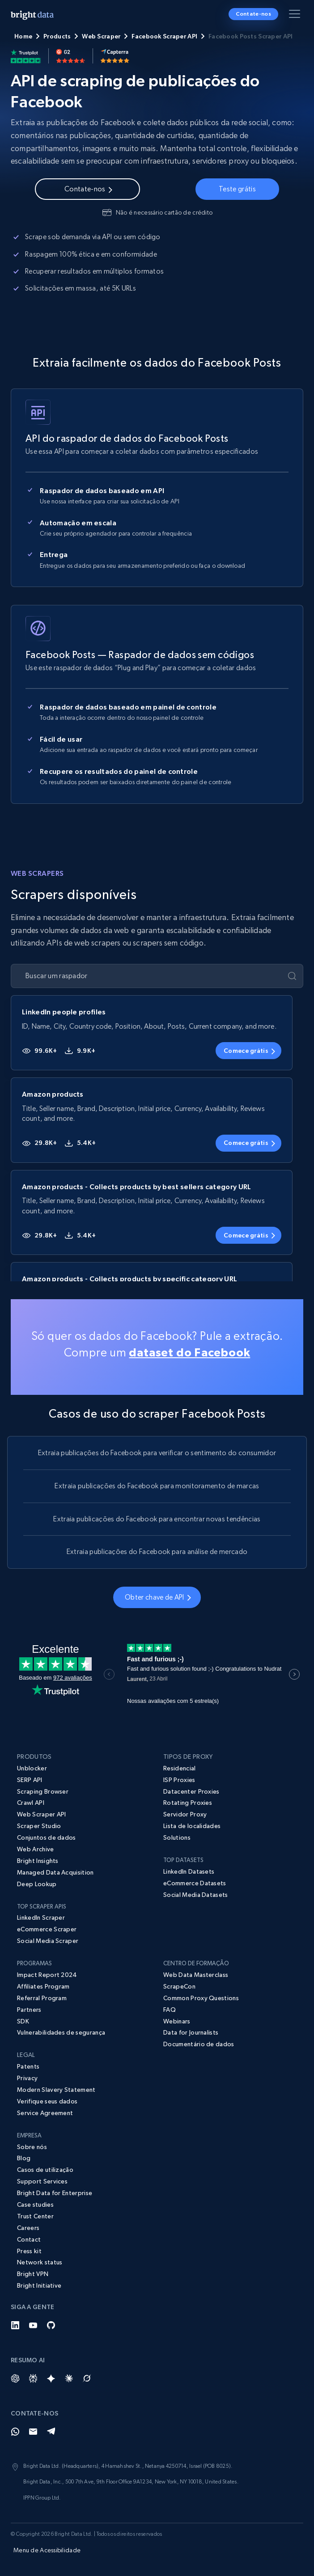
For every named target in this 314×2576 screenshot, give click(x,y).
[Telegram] (51, 2432)
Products (57, 36)
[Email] (33, 2432)
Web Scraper (101, 36)
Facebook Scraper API (164, 36)
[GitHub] (51, 2325)
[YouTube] (33, 2325)
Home (23, 36)
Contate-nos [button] (253, 14)
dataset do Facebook (189, 1352)
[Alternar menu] (296, 15)
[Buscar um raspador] (149, 976)
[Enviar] (292, 976)
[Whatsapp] (15, 2432)
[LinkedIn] (15, 2325)
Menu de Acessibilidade (47, 2550)
